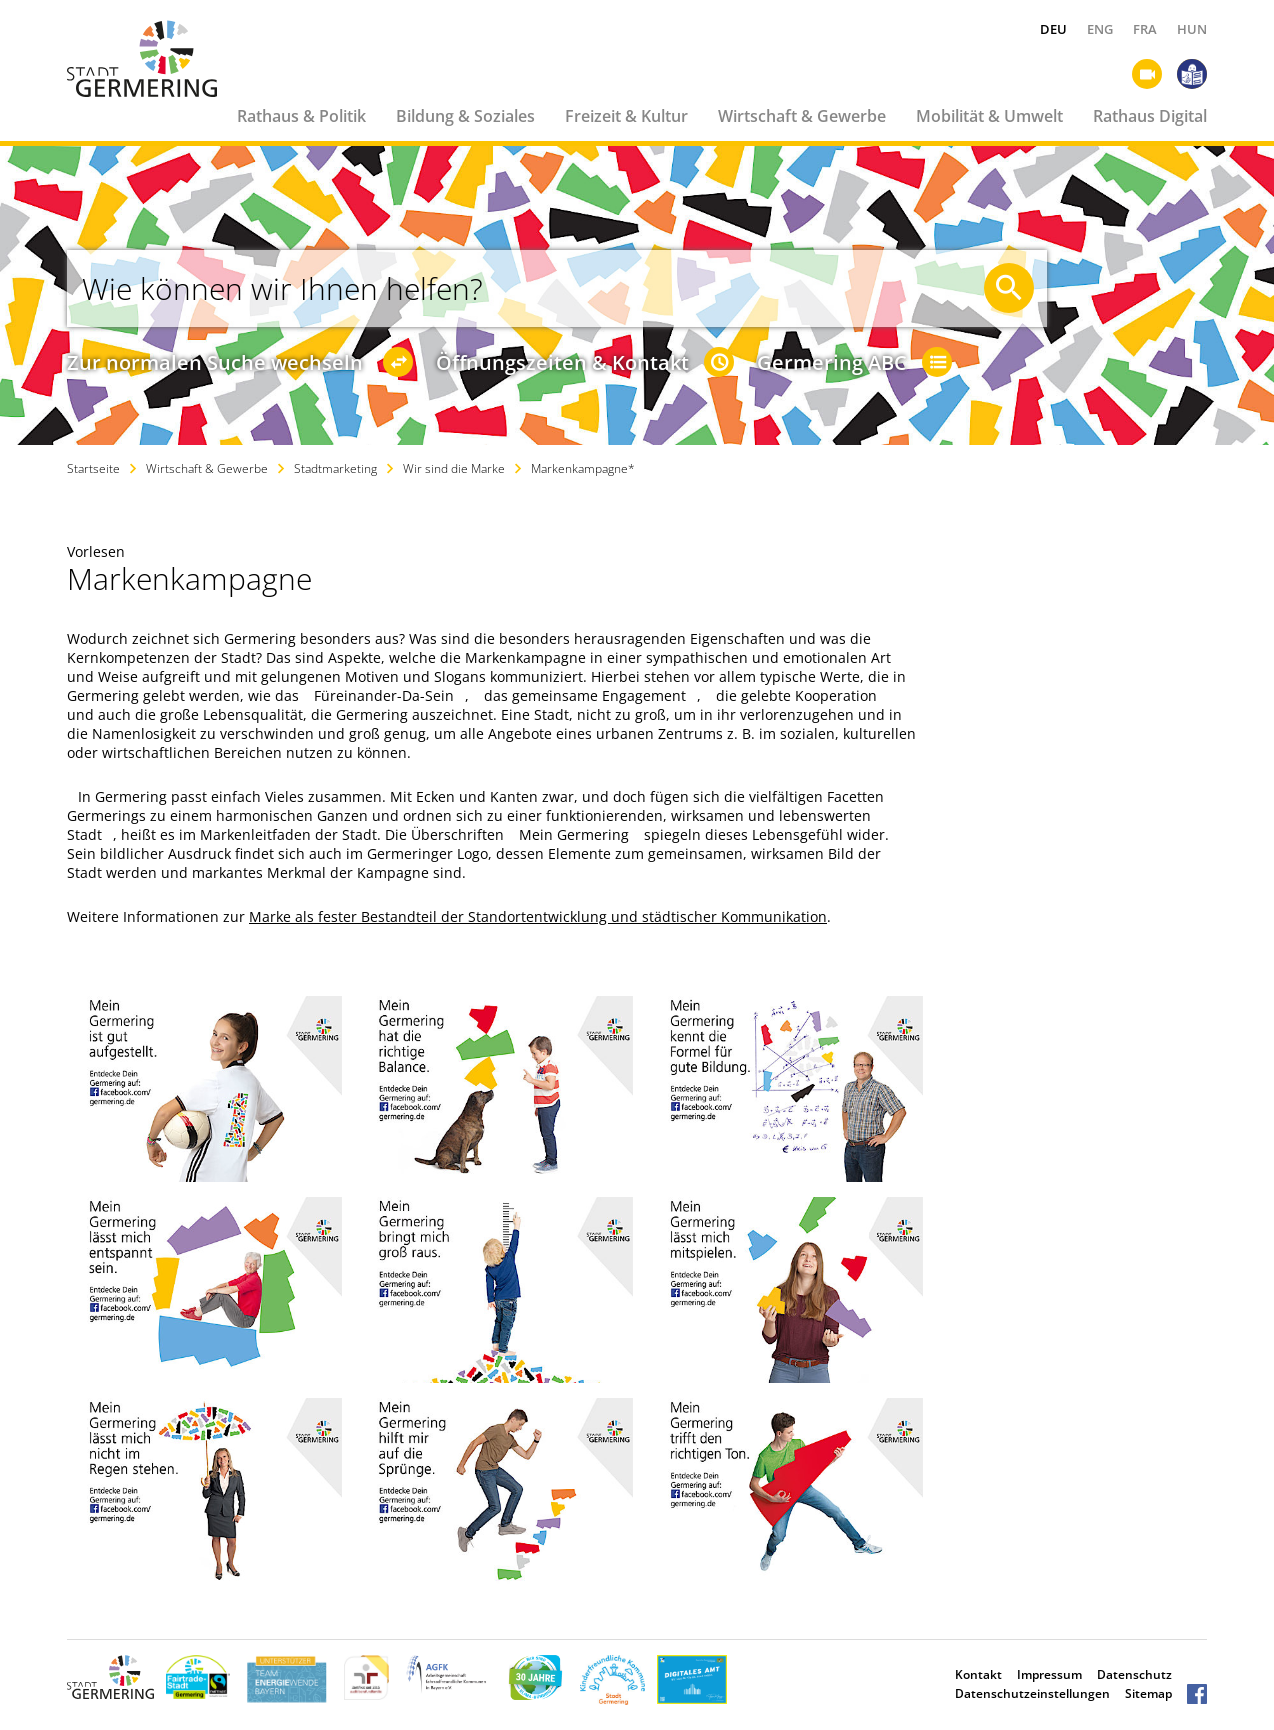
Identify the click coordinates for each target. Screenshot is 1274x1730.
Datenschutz (1134, 1674)
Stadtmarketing (335, 468)
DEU (1053, 29)
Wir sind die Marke (454, 468)
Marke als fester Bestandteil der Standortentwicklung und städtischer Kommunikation (538, 916)
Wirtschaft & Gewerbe (802, 116)
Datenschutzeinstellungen (1032, 1693)
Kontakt (978, 1674)
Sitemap (1148, 1693)
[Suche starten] (1009, 288)
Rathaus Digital (1150, 116)
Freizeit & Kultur (626, 116)
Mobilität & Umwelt (989, 116)
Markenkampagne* (583, 468)
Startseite (93, 468)
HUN (1192, 29)
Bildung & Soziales (465, 116)
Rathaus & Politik (301, 116)
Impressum (1049, 1674)
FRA (1145, 29)
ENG (1100, 29)
